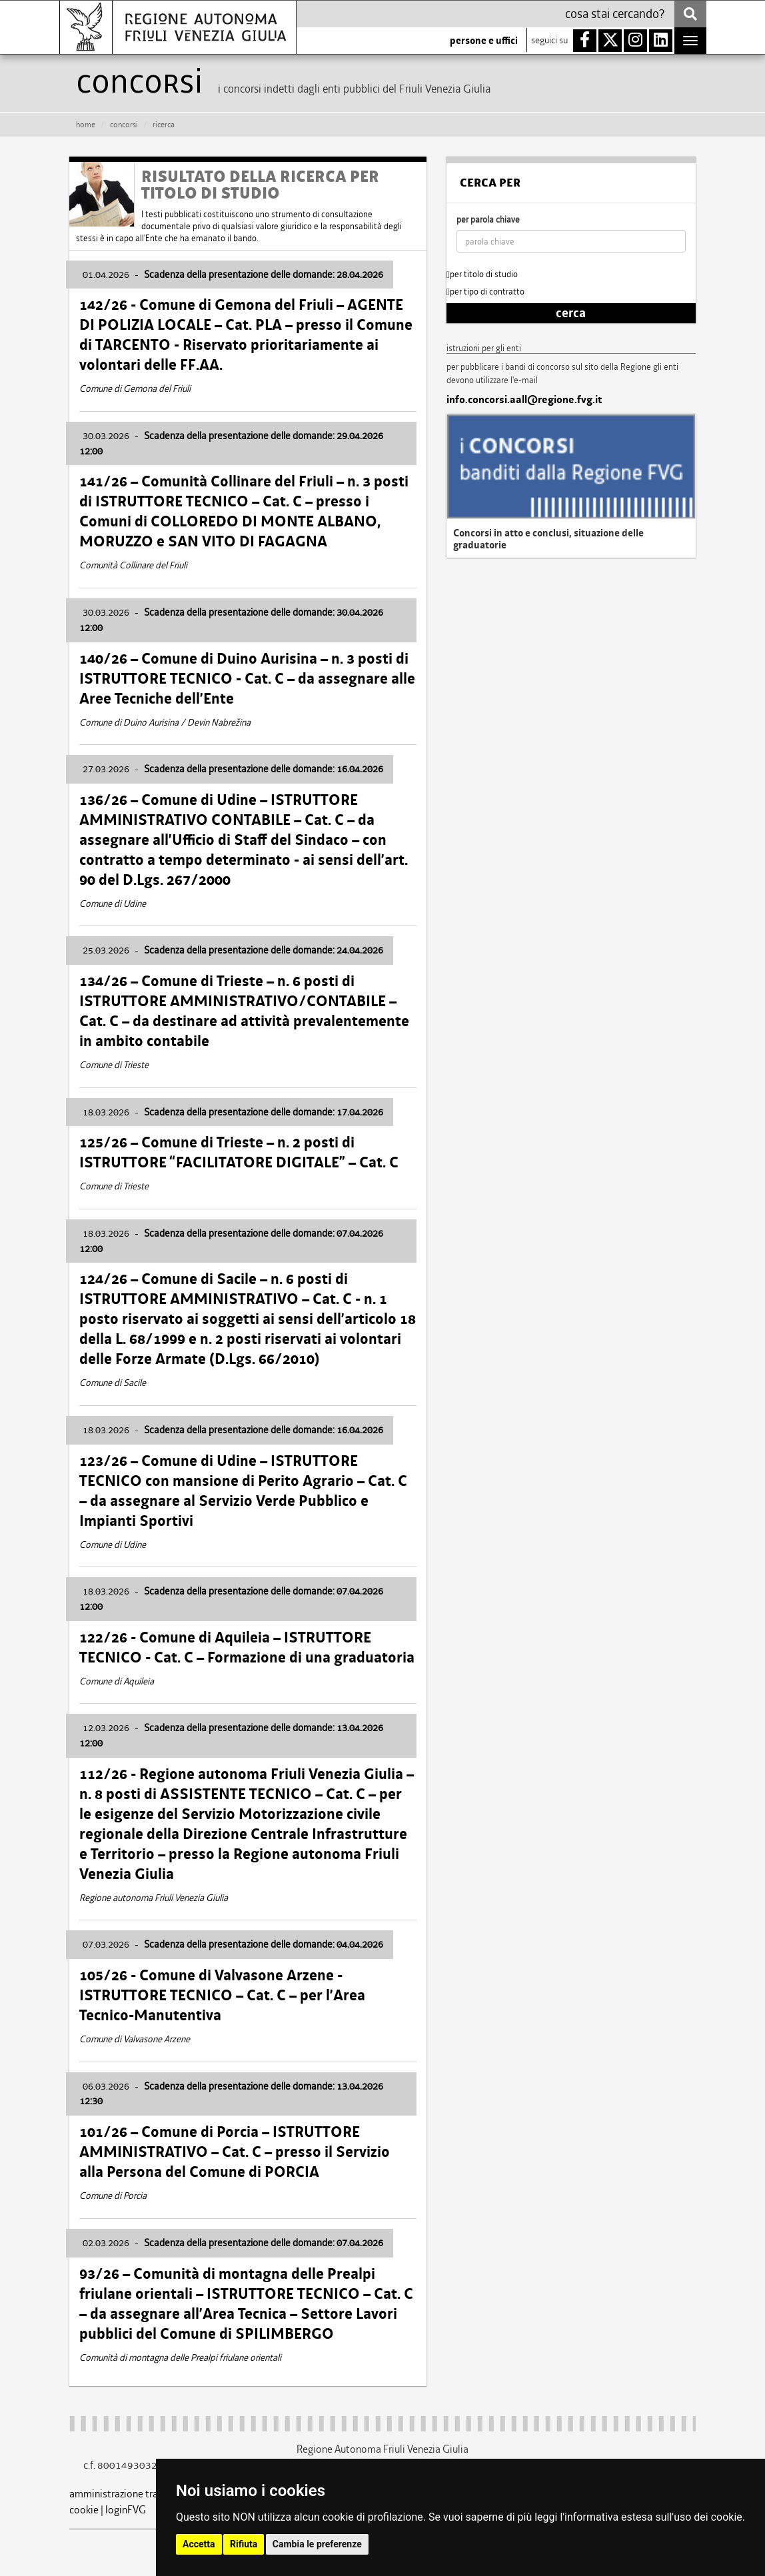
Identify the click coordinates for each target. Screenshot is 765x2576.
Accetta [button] (199, 2544)
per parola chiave (488, 219)
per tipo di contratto (485, 291)
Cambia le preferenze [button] (317, 2544)
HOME (85, 124)
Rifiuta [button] (243, 2544)
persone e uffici (484, 40)
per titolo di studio (482, 274)
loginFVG (125, 2510)
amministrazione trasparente (133, 2494)
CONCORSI (124, 124)
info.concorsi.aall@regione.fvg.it (524, 400)
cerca (571, 313)
